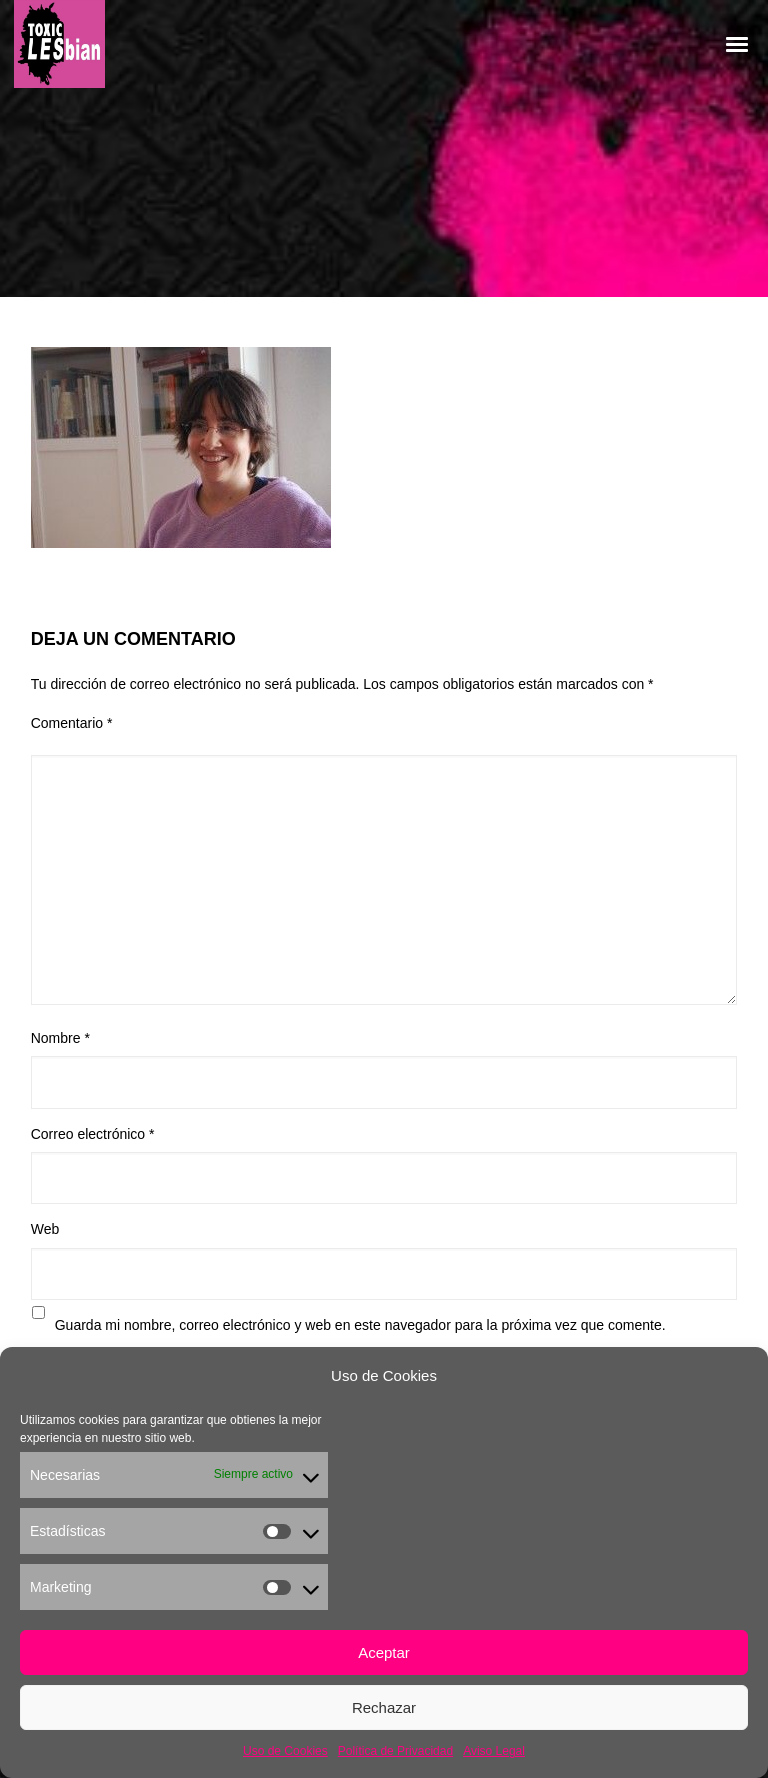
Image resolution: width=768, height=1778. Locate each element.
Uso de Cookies (285, 1751)
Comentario (72, 723)
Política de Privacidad (395, 1751)
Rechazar (384, 1707)
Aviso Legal (494, 1751)
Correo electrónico (93, 1134)
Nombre (60, 1038)
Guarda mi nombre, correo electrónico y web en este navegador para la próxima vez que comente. (360, 1325)
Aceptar (384, 1652)
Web (45, 1229)
